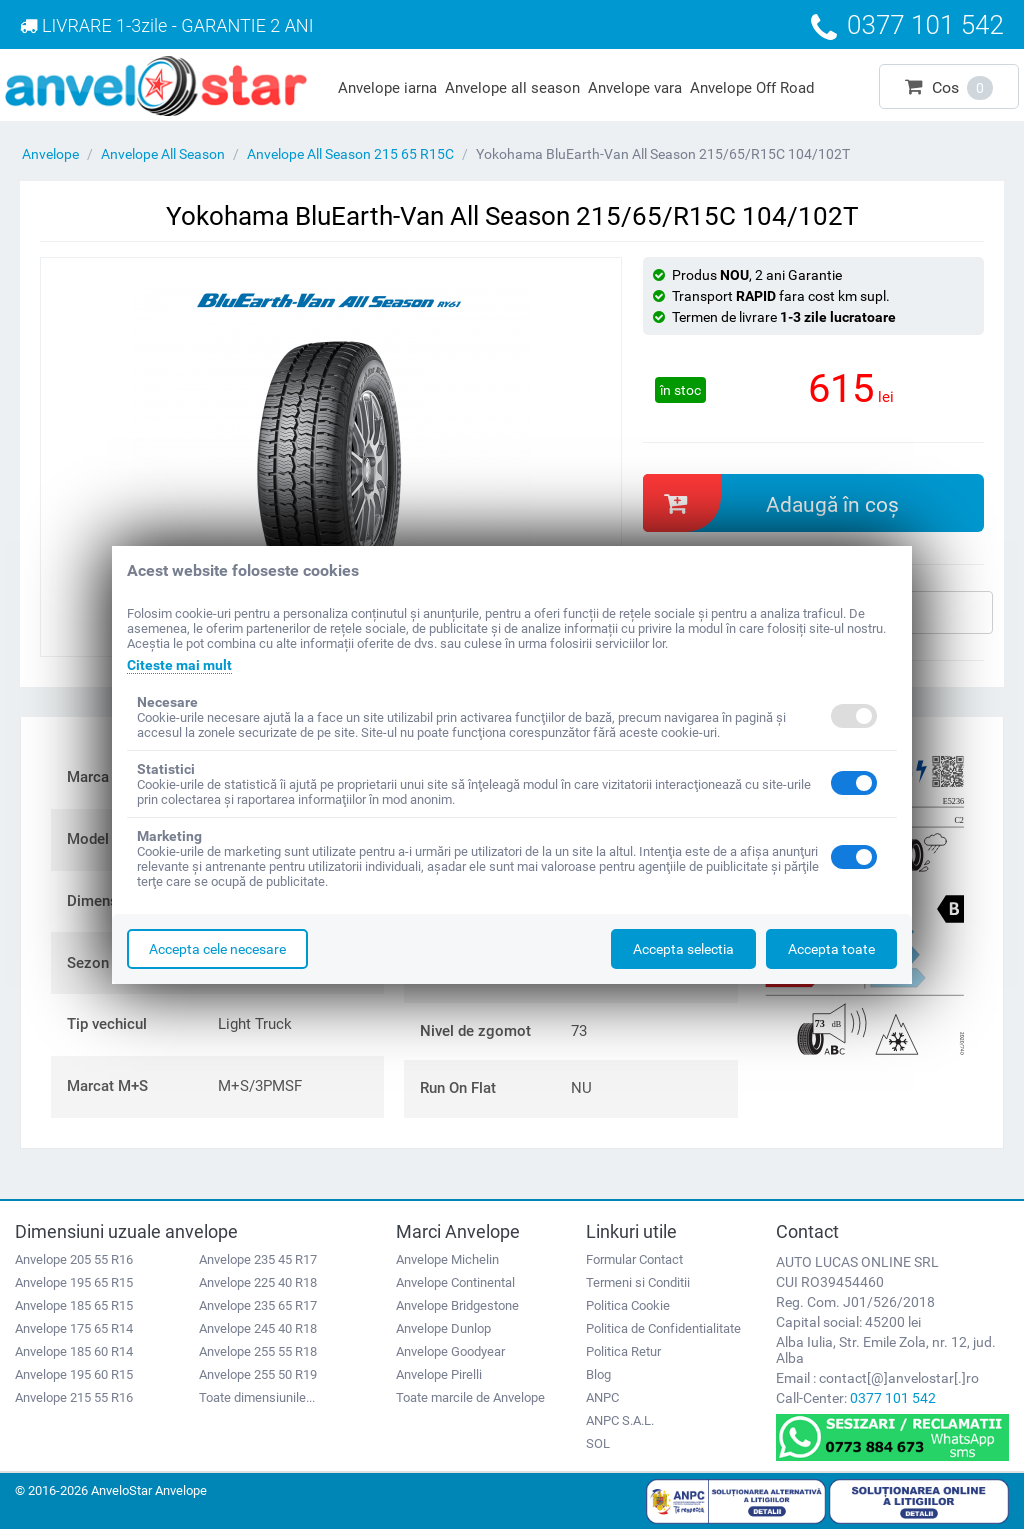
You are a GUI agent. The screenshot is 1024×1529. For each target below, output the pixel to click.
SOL (598, 1443)
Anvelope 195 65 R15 (74, 1282)
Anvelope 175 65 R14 (74, 1328)
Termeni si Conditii (638, 1282)
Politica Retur (623, 1351)
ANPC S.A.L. (620, 1420)
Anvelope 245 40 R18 (258, 1328)
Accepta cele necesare (217, 949)
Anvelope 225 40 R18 (258, 1282)
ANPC (602, 1397)
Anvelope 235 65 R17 (258, 1305)
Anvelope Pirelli (439, 1374)
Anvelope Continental (455, 1282)
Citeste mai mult (179, 665)
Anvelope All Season (163, 154)
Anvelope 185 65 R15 (74, 1305)
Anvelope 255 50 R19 (258, 1374)
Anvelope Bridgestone (457, 1305)
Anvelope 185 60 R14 (74, 1351)
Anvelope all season (512, 88)
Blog (598, 1374)
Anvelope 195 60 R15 (74, 1374)
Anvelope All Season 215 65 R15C (350, 154)
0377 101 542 (893, 1398)
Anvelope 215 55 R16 (74, 1397)
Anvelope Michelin (447, 1259)
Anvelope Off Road (752, 88)
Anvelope (50, 154)
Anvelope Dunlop (443, 1328)
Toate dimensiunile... (257, 1397)
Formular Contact (634, 1259)
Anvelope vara (635, 88)
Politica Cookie (628, 1305)
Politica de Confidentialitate (663, 1328)
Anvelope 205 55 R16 (74, 1259)
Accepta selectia (683, 949)
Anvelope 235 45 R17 (258, 1259)
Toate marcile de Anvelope (470, 1397)
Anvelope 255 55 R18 (258, 1351)
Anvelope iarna (387, 88)
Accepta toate (831, 949)
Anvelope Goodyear (450, 1351)
